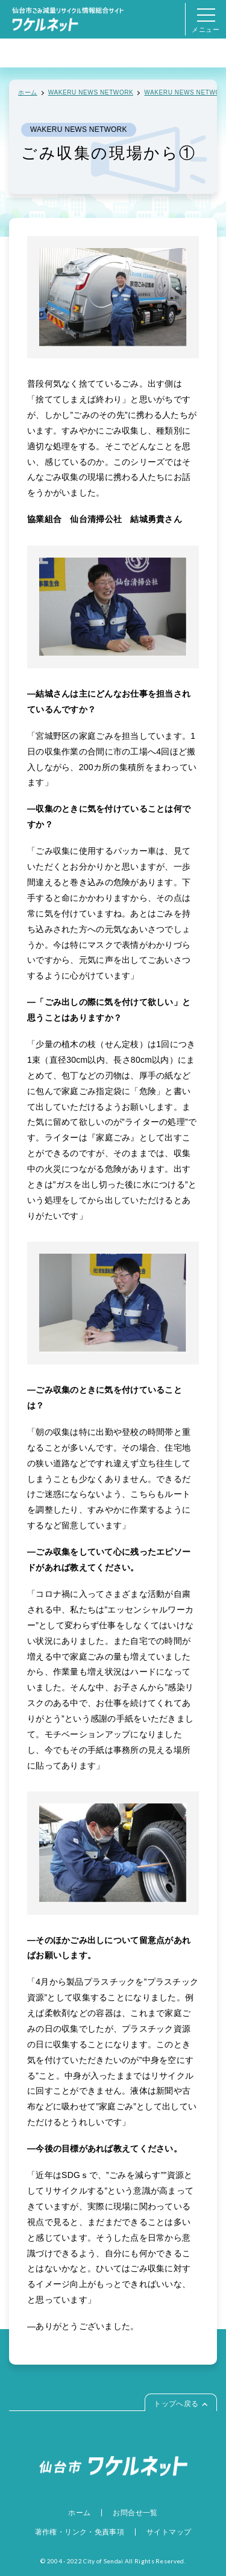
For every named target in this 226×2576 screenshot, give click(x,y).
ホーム (27, 92)
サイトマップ (168, 2532)
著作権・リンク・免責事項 (79, 2532)
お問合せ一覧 (135, 2512)
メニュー (206, 23)
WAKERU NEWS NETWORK (91, 92)
